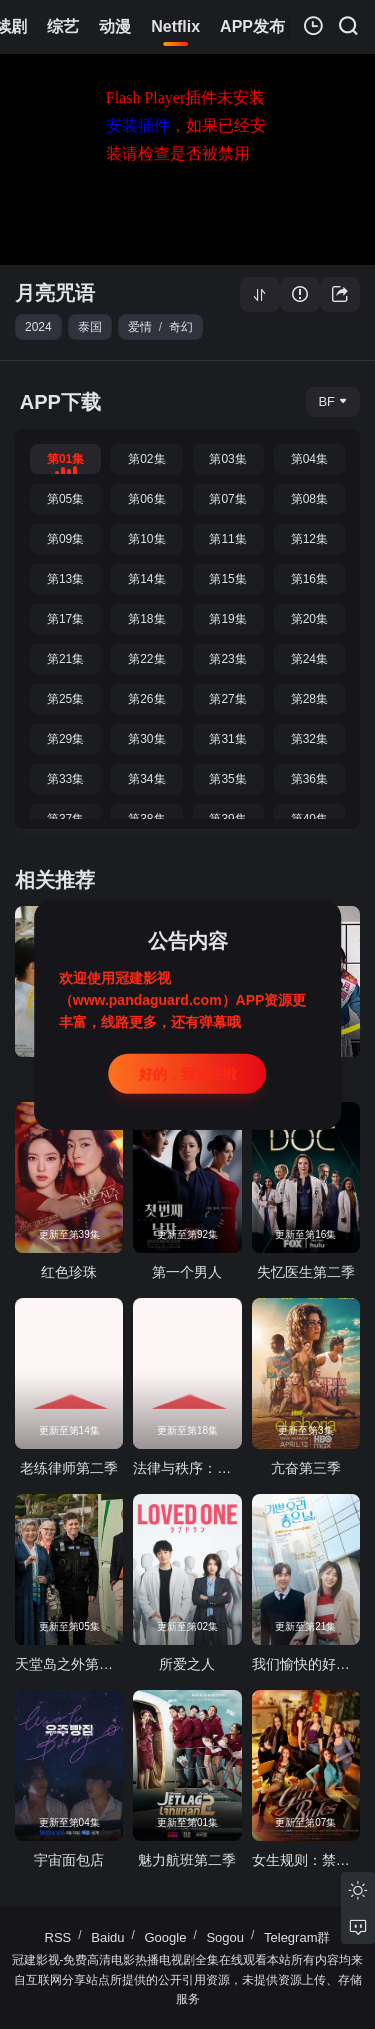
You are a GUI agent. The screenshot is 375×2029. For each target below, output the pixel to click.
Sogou (225, 1937)
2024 (38, 327)
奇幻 (181, 327)
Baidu (107, 1937)
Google (166, 1937)
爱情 (140, 327)
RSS (58, 1937)
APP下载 (60, 402)
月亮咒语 (55, 293)
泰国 (90, 327)
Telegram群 (297, 1937)
